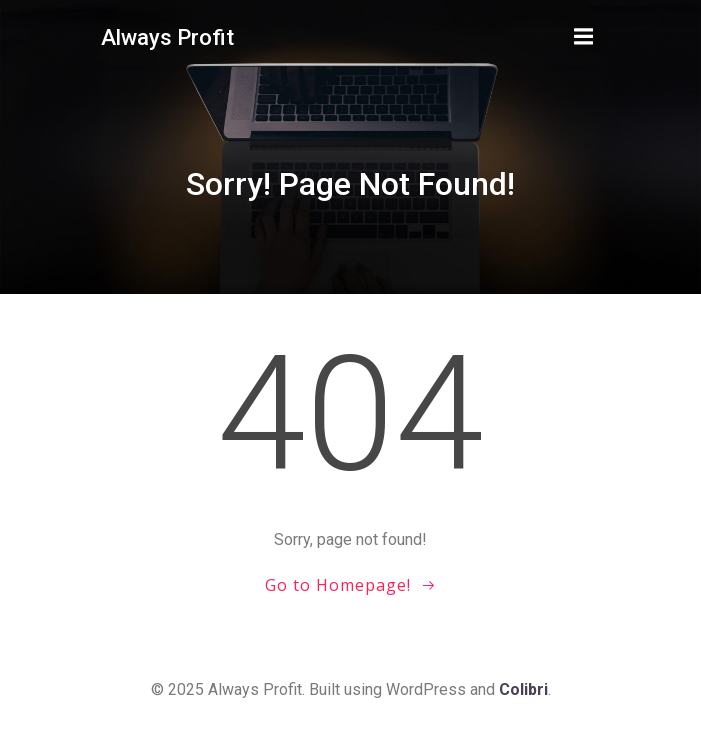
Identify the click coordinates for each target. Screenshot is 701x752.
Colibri (523, 689)
